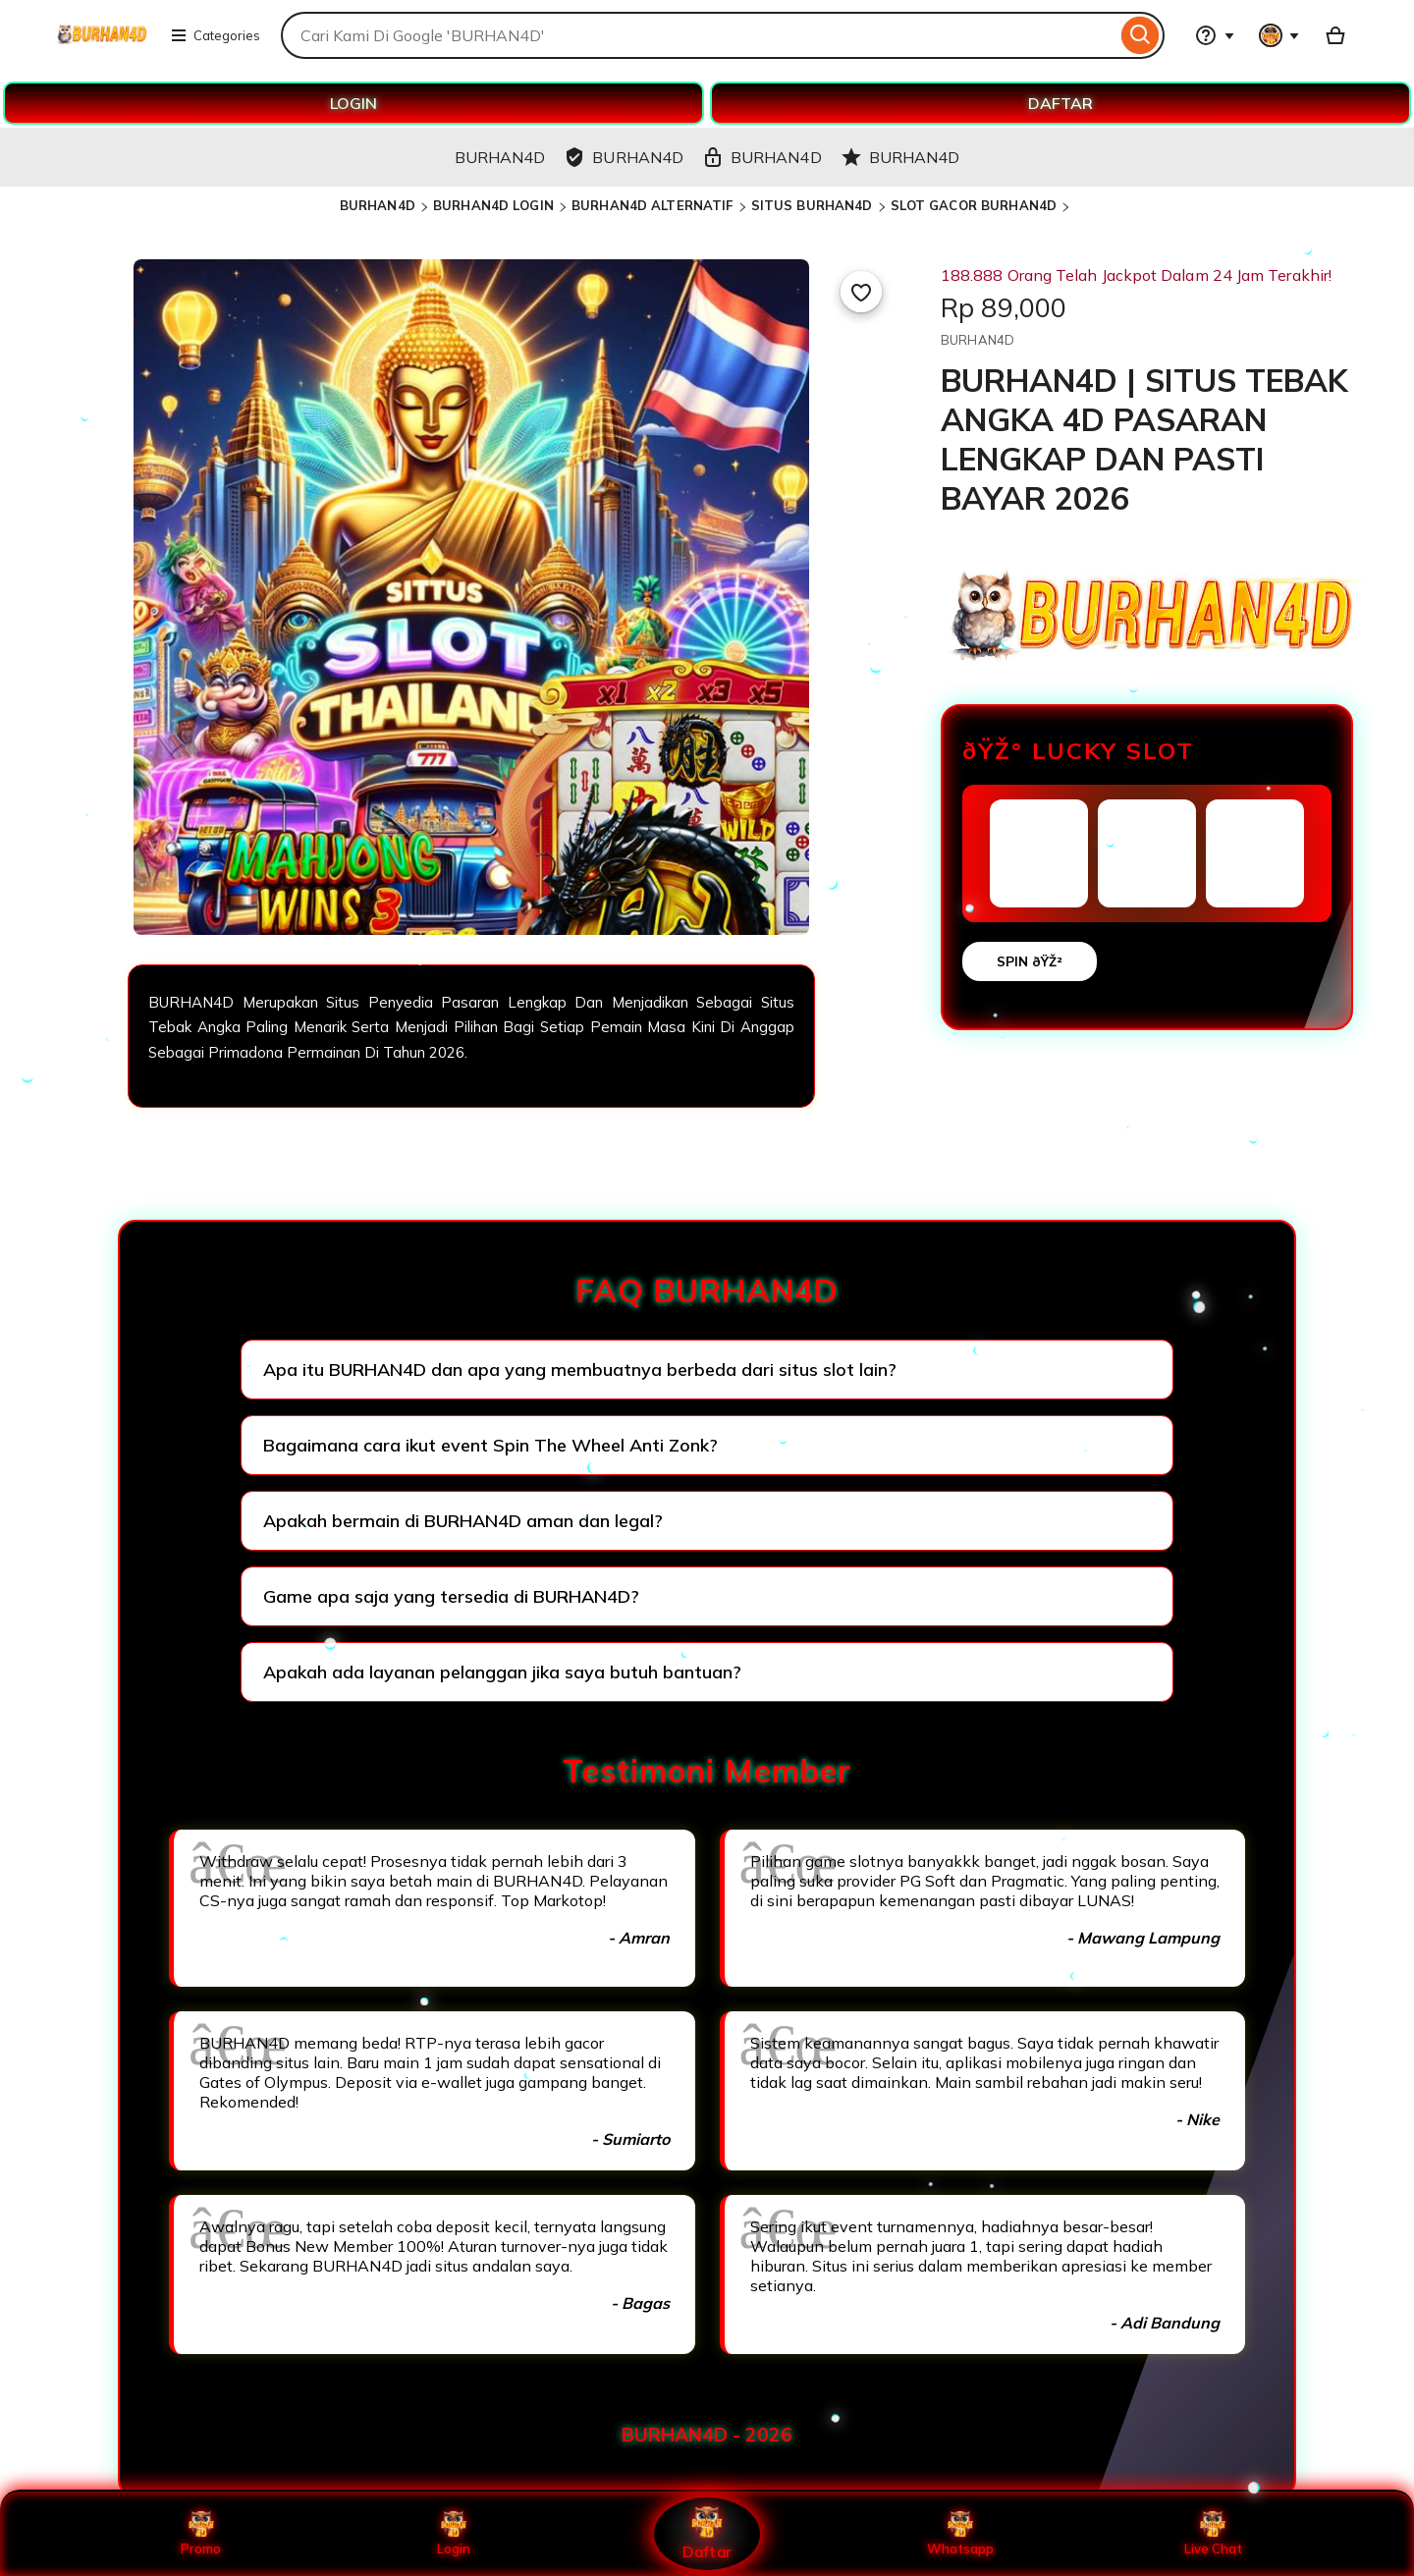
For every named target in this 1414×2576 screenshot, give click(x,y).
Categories (215, 35)
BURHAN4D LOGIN (493, 205)
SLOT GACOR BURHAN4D (974, 205)
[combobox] (698, 35)
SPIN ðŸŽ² (1029, 961)
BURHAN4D (377, 205)
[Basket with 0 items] (1335, 35)
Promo (201, 2533)
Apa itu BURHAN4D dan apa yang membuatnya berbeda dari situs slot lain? (580, 1369)
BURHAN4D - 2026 (707, 2434)
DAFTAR (1060, 103)
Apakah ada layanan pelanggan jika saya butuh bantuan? (502, 1672)
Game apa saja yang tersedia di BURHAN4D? (451, 1596)
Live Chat (1213, 2533)
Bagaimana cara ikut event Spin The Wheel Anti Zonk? (490, 1445)
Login (453, 2533)
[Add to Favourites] (861, 291)
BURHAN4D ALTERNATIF (652, 205)
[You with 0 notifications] (1279, 35)
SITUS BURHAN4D (812, 205)
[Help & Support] (1214, 35)
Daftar (707, 2533)
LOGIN (353, 103)
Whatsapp (960, 2533)
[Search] (1140, 35)
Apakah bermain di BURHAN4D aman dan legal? (463, 1520)
